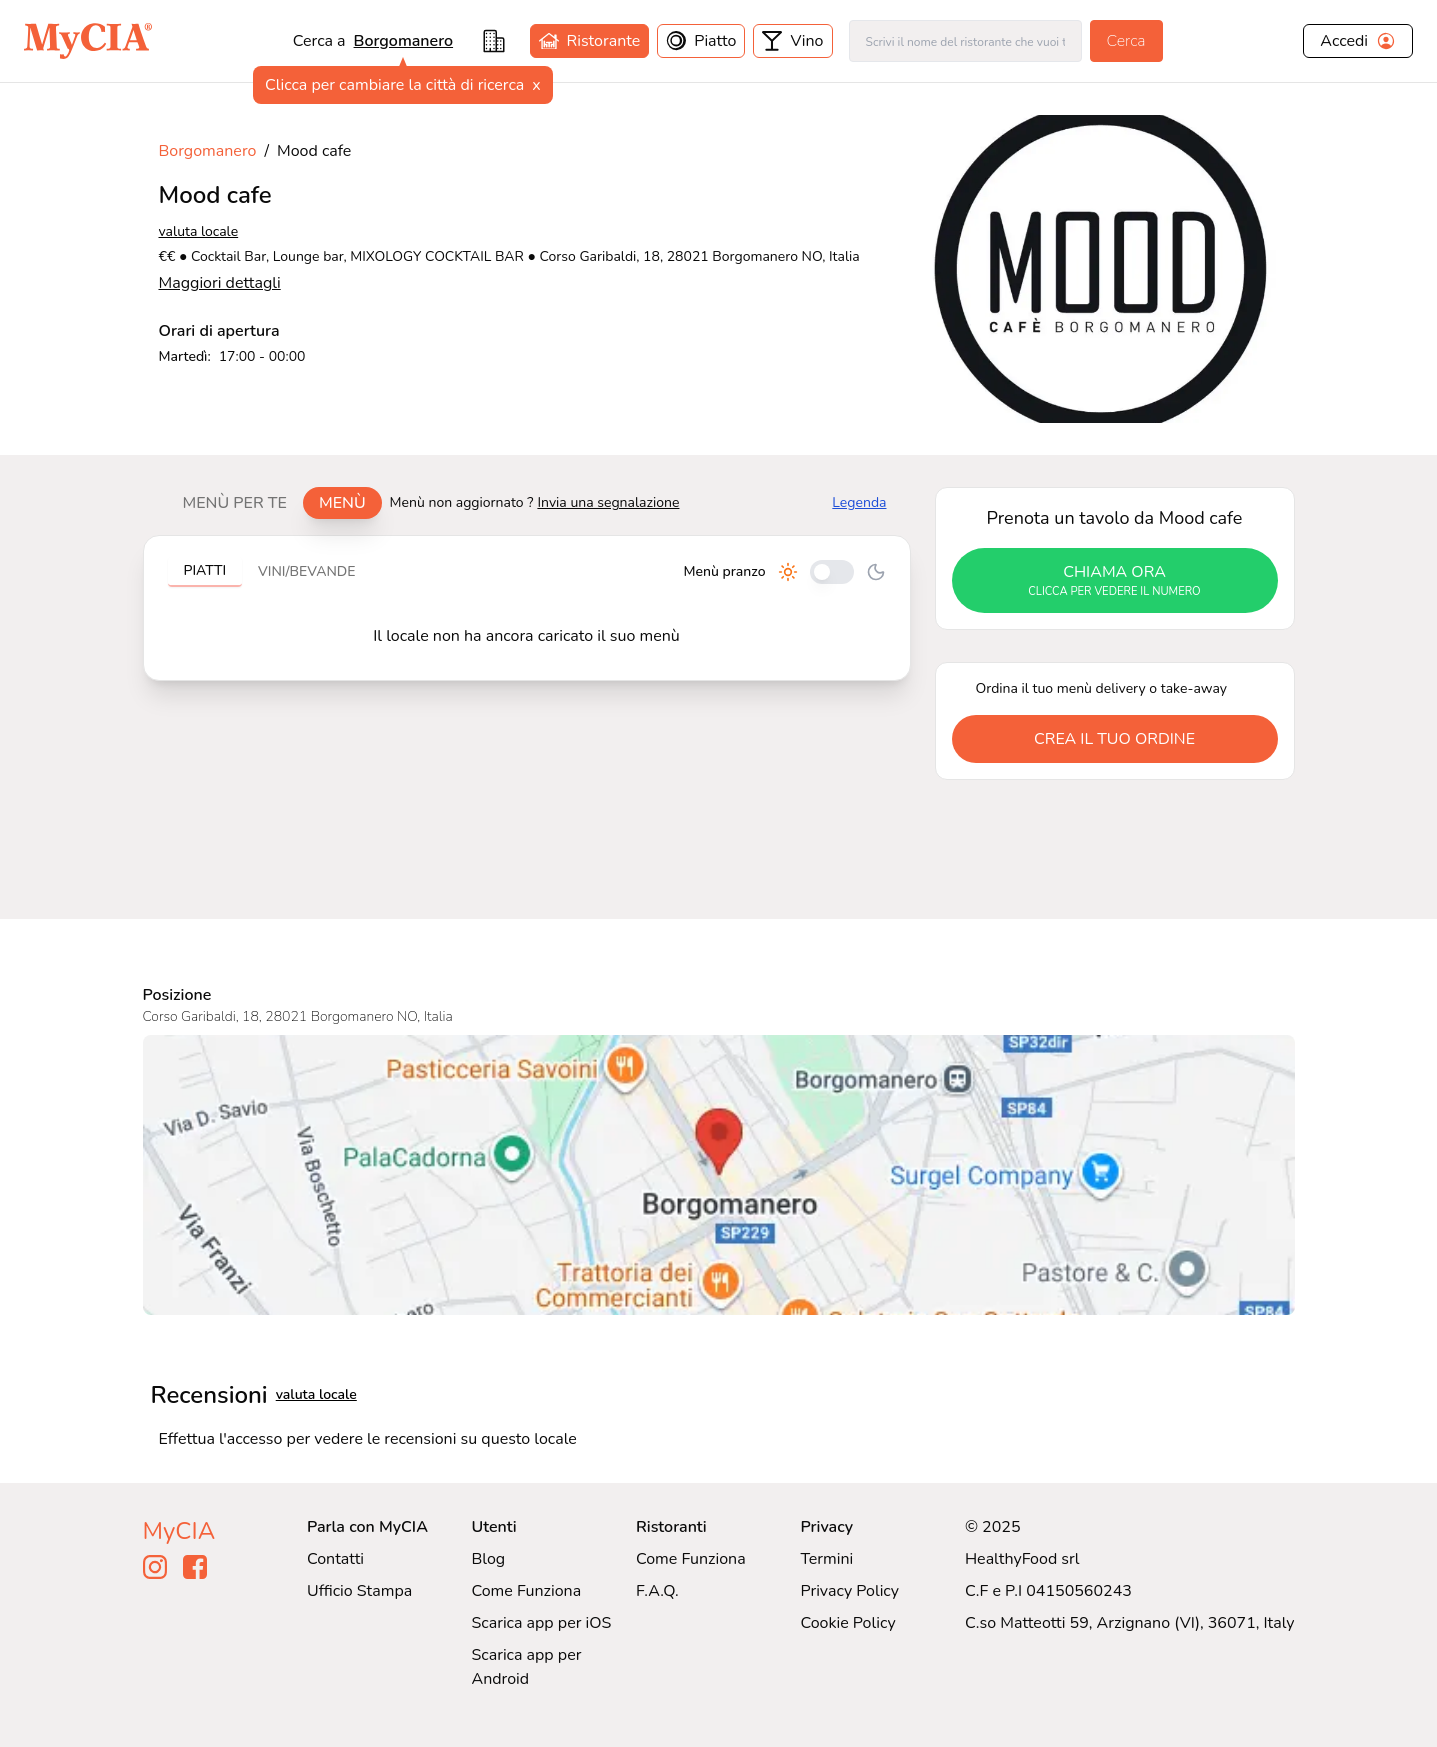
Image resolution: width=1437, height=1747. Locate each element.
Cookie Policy (847, 1623)
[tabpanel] (527, 608)
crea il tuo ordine (1114, 739)
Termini (826, 1559)
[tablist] (274, 503)
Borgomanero (404, 41)
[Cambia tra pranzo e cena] (832, 572)
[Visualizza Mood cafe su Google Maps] (719, 1175)
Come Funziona (526, 1591)
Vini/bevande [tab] (306, 571)
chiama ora (1115, 581)
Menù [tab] (342, 503)
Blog (488, 1559)
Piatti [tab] (205, 570)
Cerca (1126, 41)
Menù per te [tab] (235, 503)
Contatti (335, 1559)
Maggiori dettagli (220, 283)
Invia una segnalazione (608, 502)
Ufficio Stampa (359, 1591)
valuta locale (199, 231)
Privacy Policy (849, 1591)
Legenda (859, 502)
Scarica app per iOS (541, 1623)
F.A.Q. (657, 1591)
